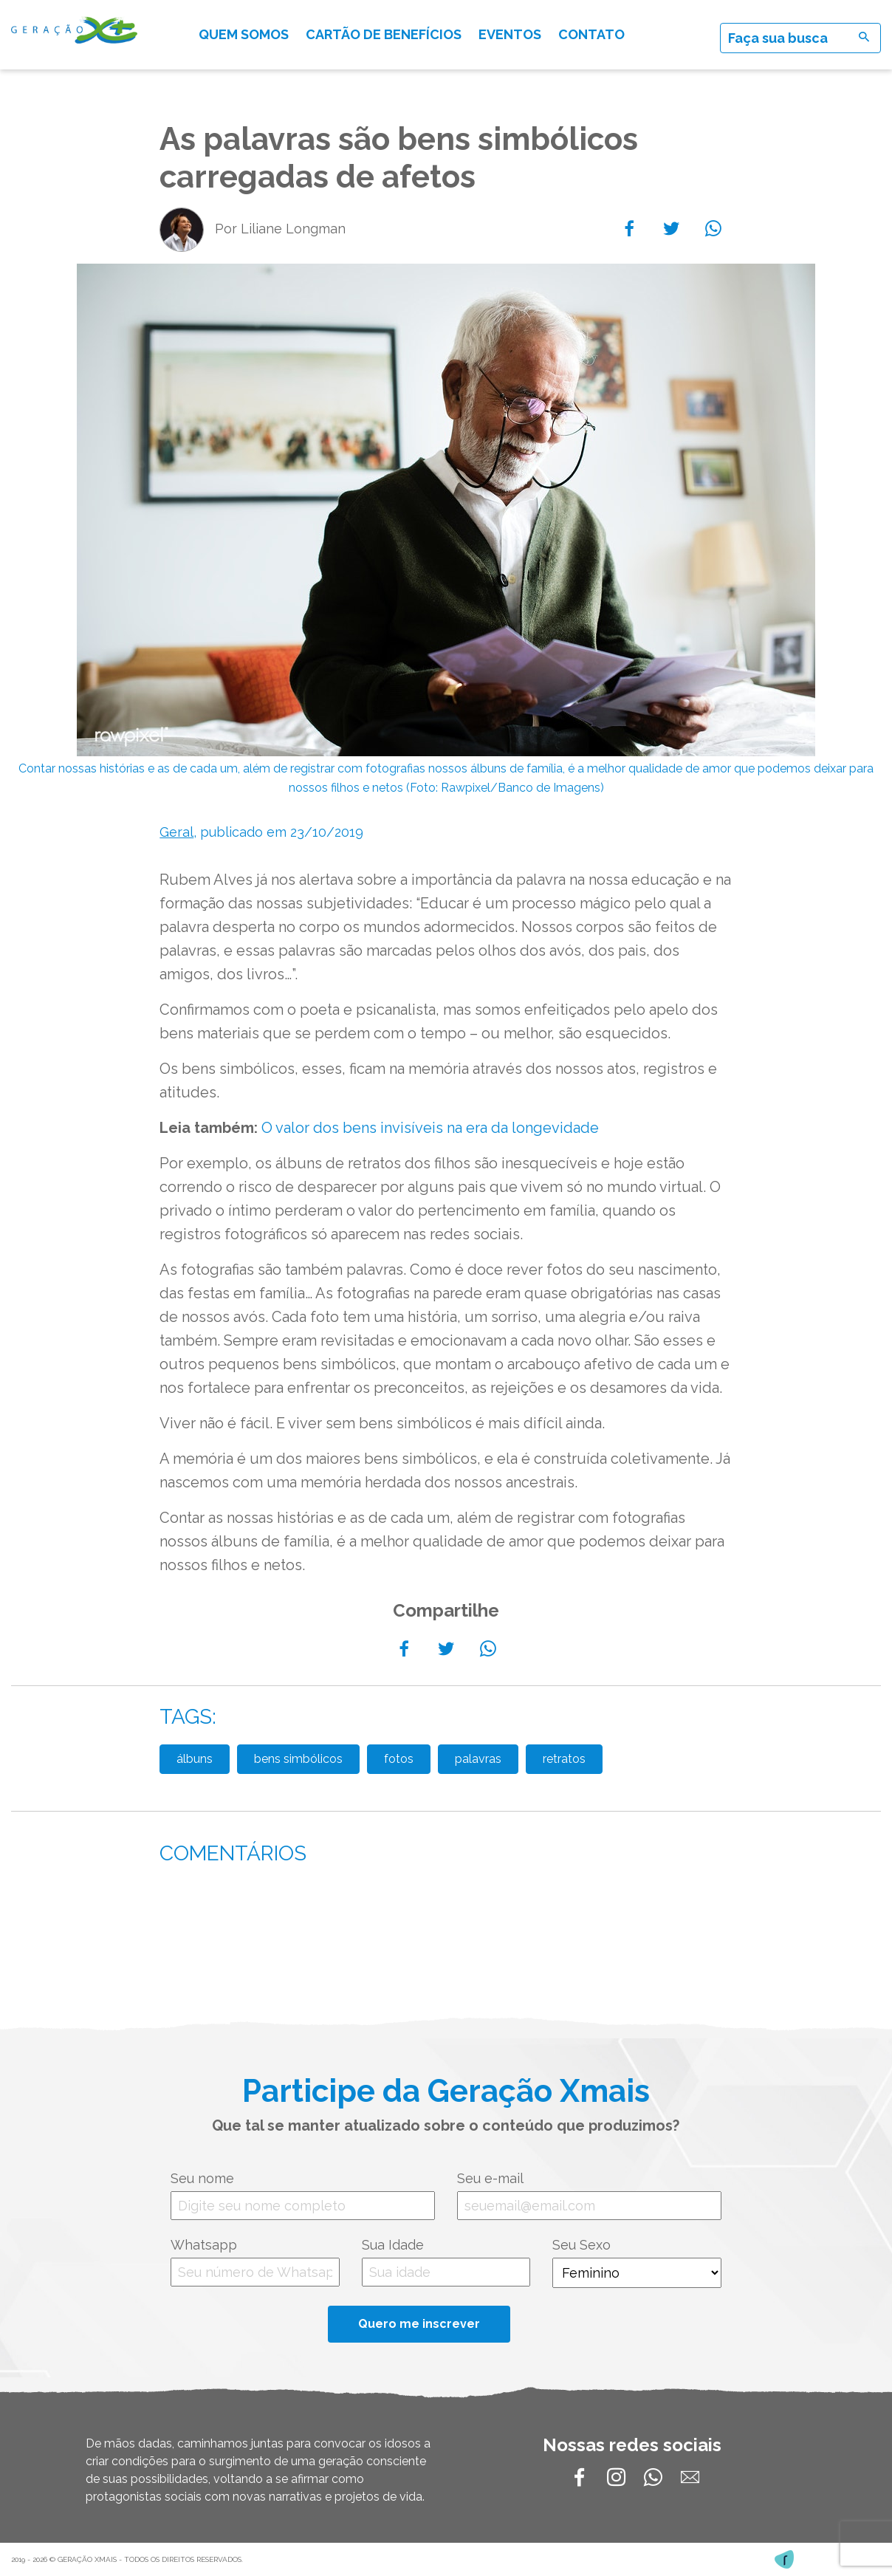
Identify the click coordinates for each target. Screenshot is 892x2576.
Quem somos (244, 34)
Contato (591, 34)
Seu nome (202, 2178)
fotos (399, 1759)
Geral (176, 832)
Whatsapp (204, 2245)
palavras (478, 1759)
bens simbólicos (298, 1759)
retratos (564, 1759)
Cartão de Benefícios (384, 34)
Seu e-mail (490, 2178)
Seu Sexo (581, 2245)
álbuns (194, 1759)
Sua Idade (393, 2245)
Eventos (509, 34)
